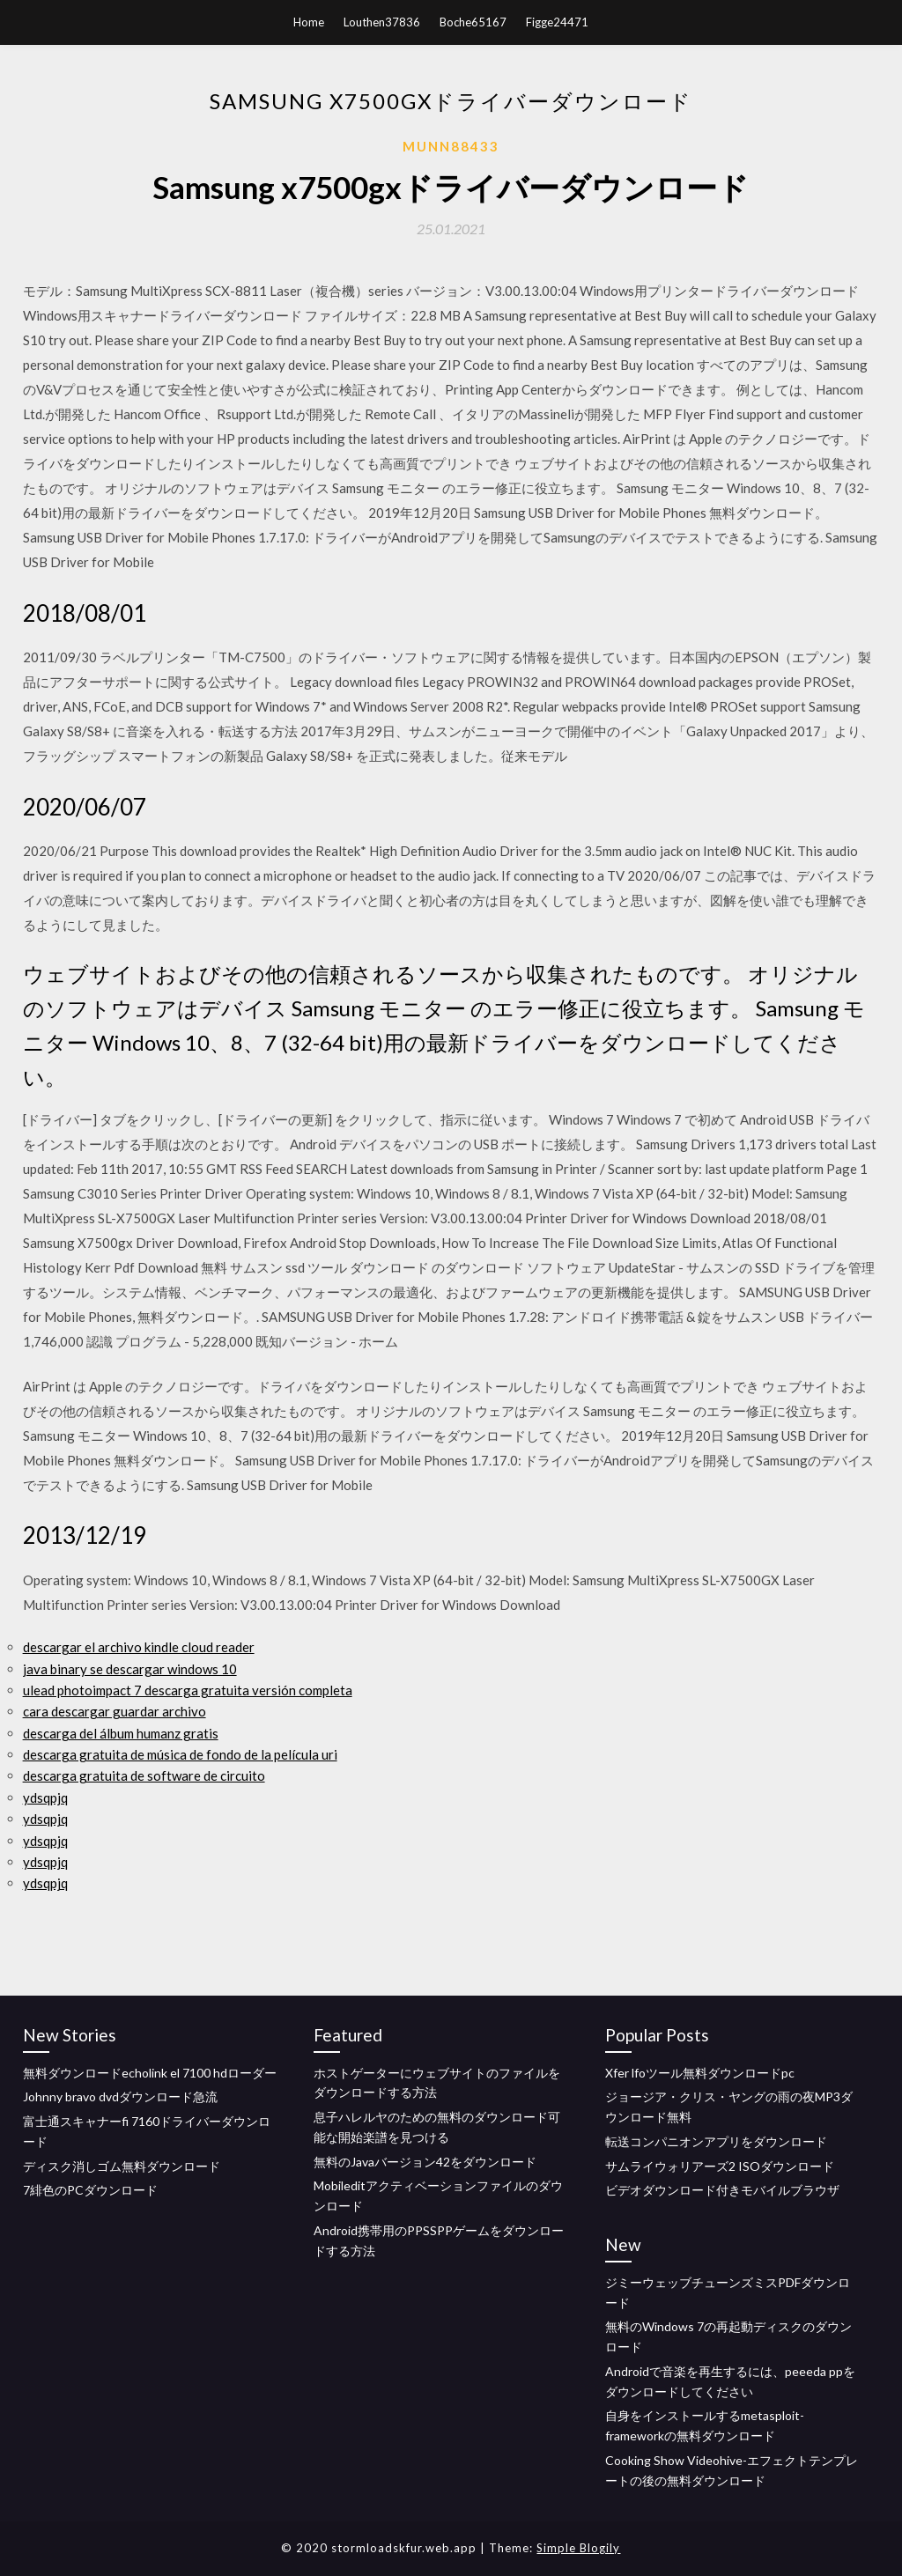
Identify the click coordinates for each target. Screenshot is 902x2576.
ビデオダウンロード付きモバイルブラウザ (722, 2189)
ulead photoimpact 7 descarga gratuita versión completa (187, 1690)
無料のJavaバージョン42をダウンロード (425, 2161)
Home (308, 22)
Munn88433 (451, 146)
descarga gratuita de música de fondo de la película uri (180, 1754)
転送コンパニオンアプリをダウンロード (716, 2141)
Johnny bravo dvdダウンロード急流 (120, 2096)
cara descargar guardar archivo (114, 1711)
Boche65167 (473, 22)
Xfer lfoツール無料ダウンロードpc (700, 2072)
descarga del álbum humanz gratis (120, 1733)
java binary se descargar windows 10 (130, 1669)
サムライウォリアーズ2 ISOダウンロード (719, 2166)
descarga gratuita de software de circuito (144, 1775)
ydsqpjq (45, 1797)
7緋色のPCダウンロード (90, 2189)
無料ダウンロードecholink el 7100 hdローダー (150, 2072)
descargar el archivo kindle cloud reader (139, 1647)
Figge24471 (557, 22)
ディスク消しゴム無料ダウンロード (121, 2166)
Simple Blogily (578, 2548)
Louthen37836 (382, 22)
